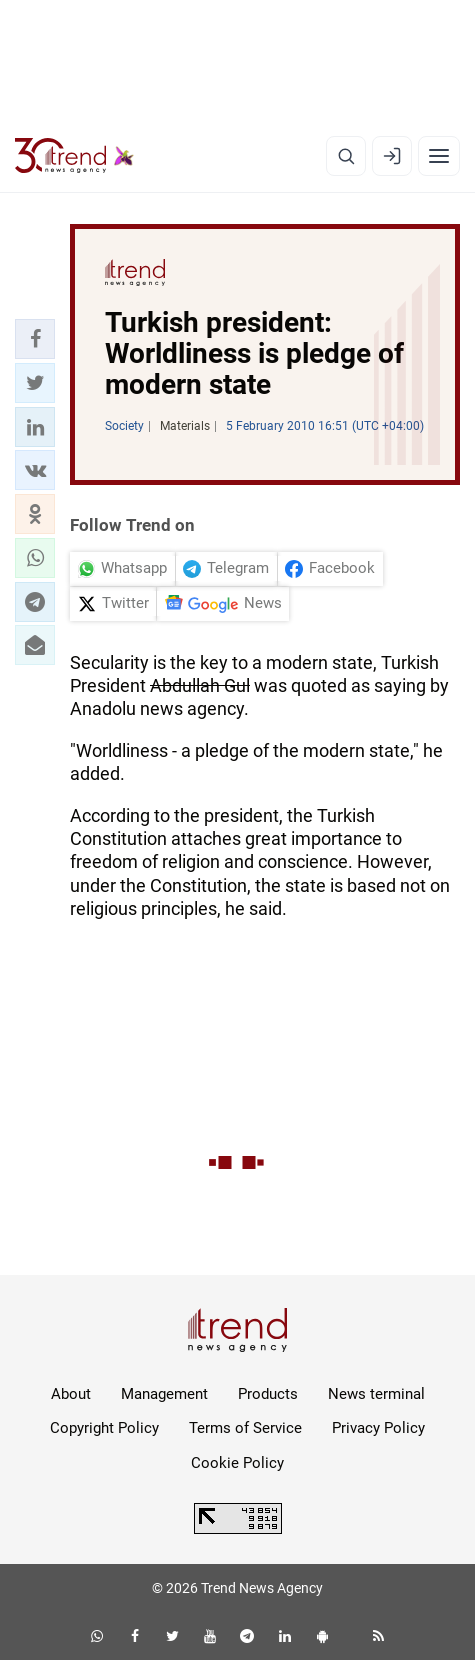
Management (164, 1394)
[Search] (346, 156)
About (71, 1394)
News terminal (376, 1394)
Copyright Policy (104, 1428)
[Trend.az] (74, 156)
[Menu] (439, 156)
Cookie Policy (237, 1463)
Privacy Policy (378, 1428)
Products (268, 1394)
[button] (35, 339)
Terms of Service (245, 1428)
